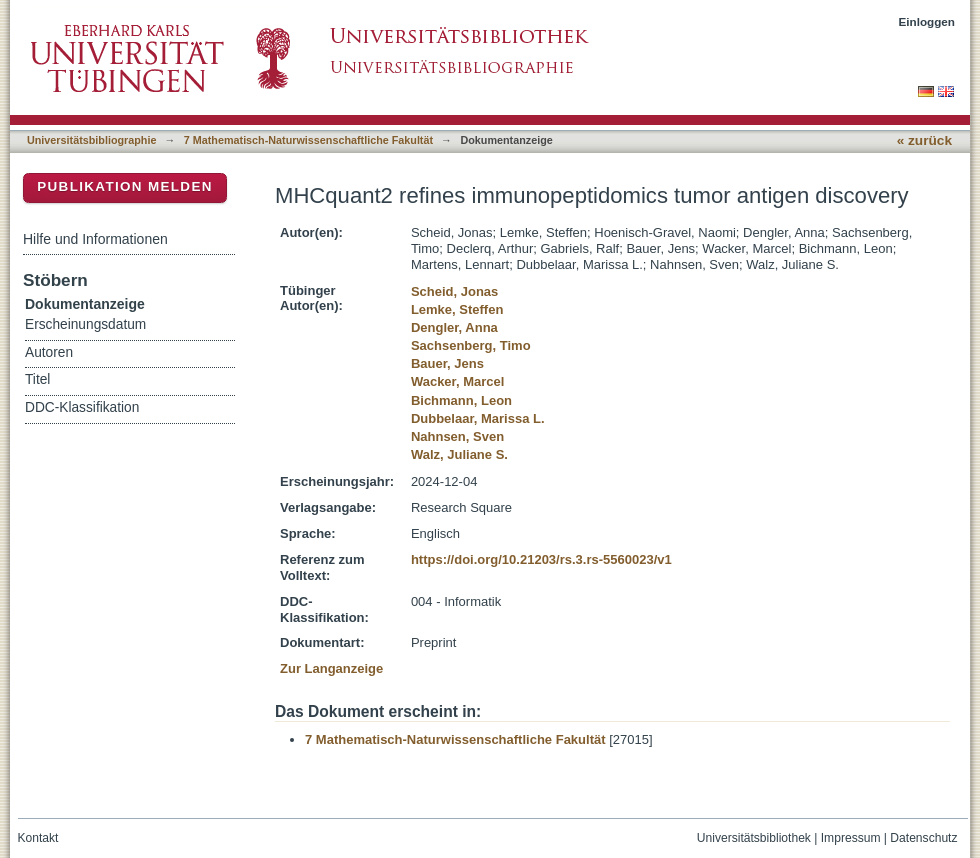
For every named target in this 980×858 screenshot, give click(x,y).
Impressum (851, 838)
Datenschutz (923, 838)
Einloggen (927, 21)
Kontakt (38, 838)
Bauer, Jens (447, 363)
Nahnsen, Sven (457, 436)
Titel (37, 379)
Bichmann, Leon (461, 400)
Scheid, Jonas (454, 291)
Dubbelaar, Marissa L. (478, 418)
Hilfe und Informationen (95, 239)
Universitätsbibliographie (91, 140)
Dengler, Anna (454, 327)
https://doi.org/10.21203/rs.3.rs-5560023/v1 (541, 559)
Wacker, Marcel (457, 381)
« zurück (924, 140)
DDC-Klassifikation (82, 407)
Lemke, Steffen (457, 309)
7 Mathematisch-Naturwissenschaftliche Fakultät (308, 140)
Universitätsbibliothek (754, 838)
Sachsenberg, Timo (471, 345)
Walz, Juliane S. (459, 454)
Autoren (49, 352)
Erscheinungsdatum (85, 324)
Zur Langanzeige (331, 668)
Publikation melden (125, 186)
